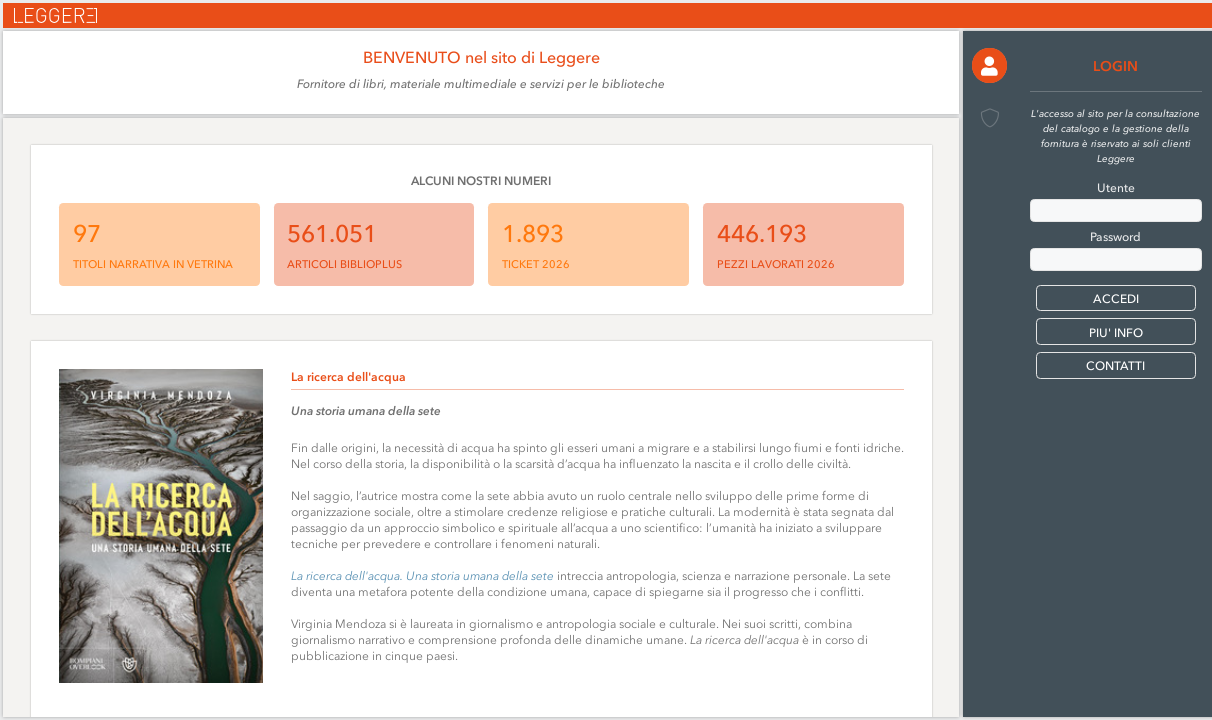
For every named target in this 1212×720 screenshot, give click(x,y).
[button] (989, 65)
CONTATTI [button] (1115, 366)
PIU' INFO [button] (1116, 333)
